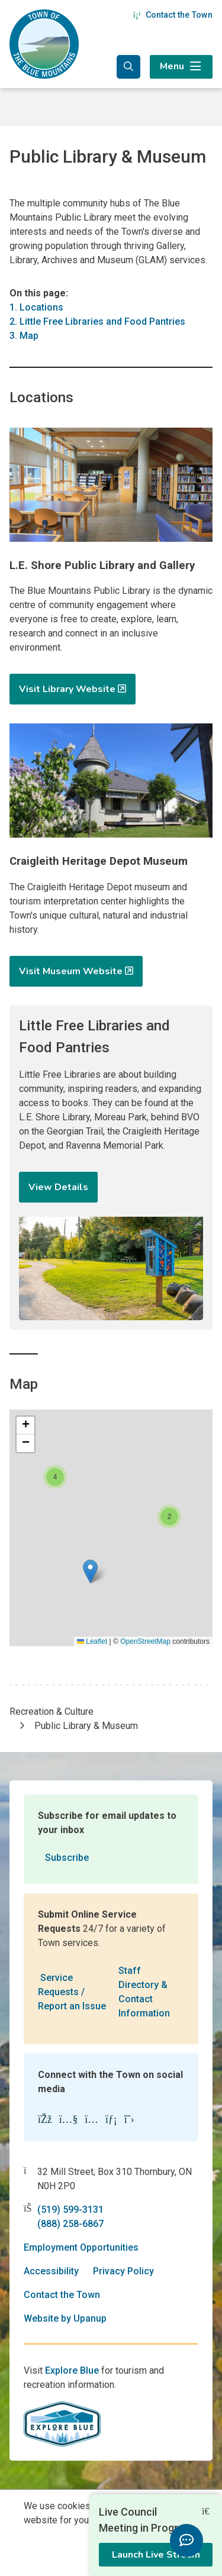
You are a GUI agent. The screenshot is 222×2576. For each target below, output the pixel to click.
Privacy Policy (123, 2271)
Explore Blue (72, 2370)
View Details (58, 1187)
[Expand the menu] (181, 67)
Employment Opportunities (81, 2247)
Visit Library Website (67, 689)
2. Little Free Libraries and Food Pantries (97, 321)
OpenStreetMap (145, 1641)
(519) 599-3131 (70, 2209)
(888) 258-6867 (70, 2223)
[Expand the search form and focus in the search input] (128, 67)
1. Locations (36, 307)
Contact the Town (173, 15)
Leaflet (92, 1641)
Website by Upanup (65, 2318)
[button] (90, 1571)
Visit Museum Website (71, 971)
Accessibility (51, 2271)
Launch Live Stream (156, 2554)
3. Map (23, 335)
